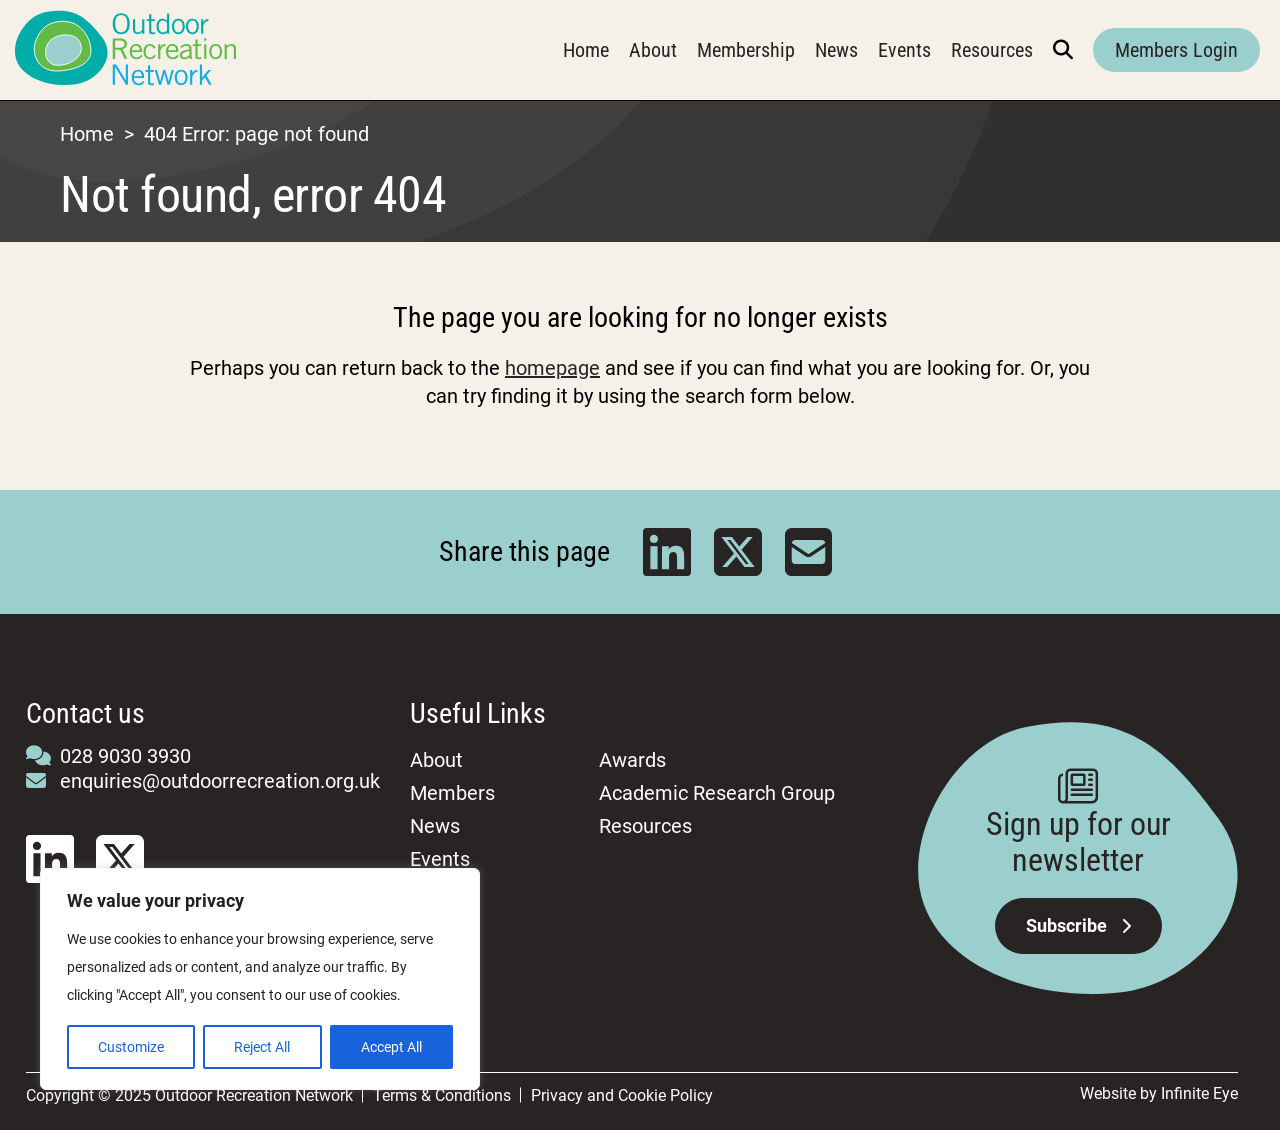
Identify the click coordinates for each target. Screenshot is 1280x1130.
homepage (552, 368)
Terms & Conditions (442, 1095)
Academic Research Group (717, 793)
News (836, 50)
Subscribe (1078, 925)
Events (904, 50)
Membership (746, 50)
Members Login (1176, 50)
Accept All (391, 1047)
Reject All (262, 1047)
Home (586, 50)
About (653, 50)
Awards (632, 760)
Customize (131, 1047)
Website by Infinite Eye (1159, 1093)
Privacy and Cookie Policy (622, 1095)
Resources (992, 50)
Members (452, 793)
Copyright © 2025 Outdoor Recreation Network (189, 1095)
